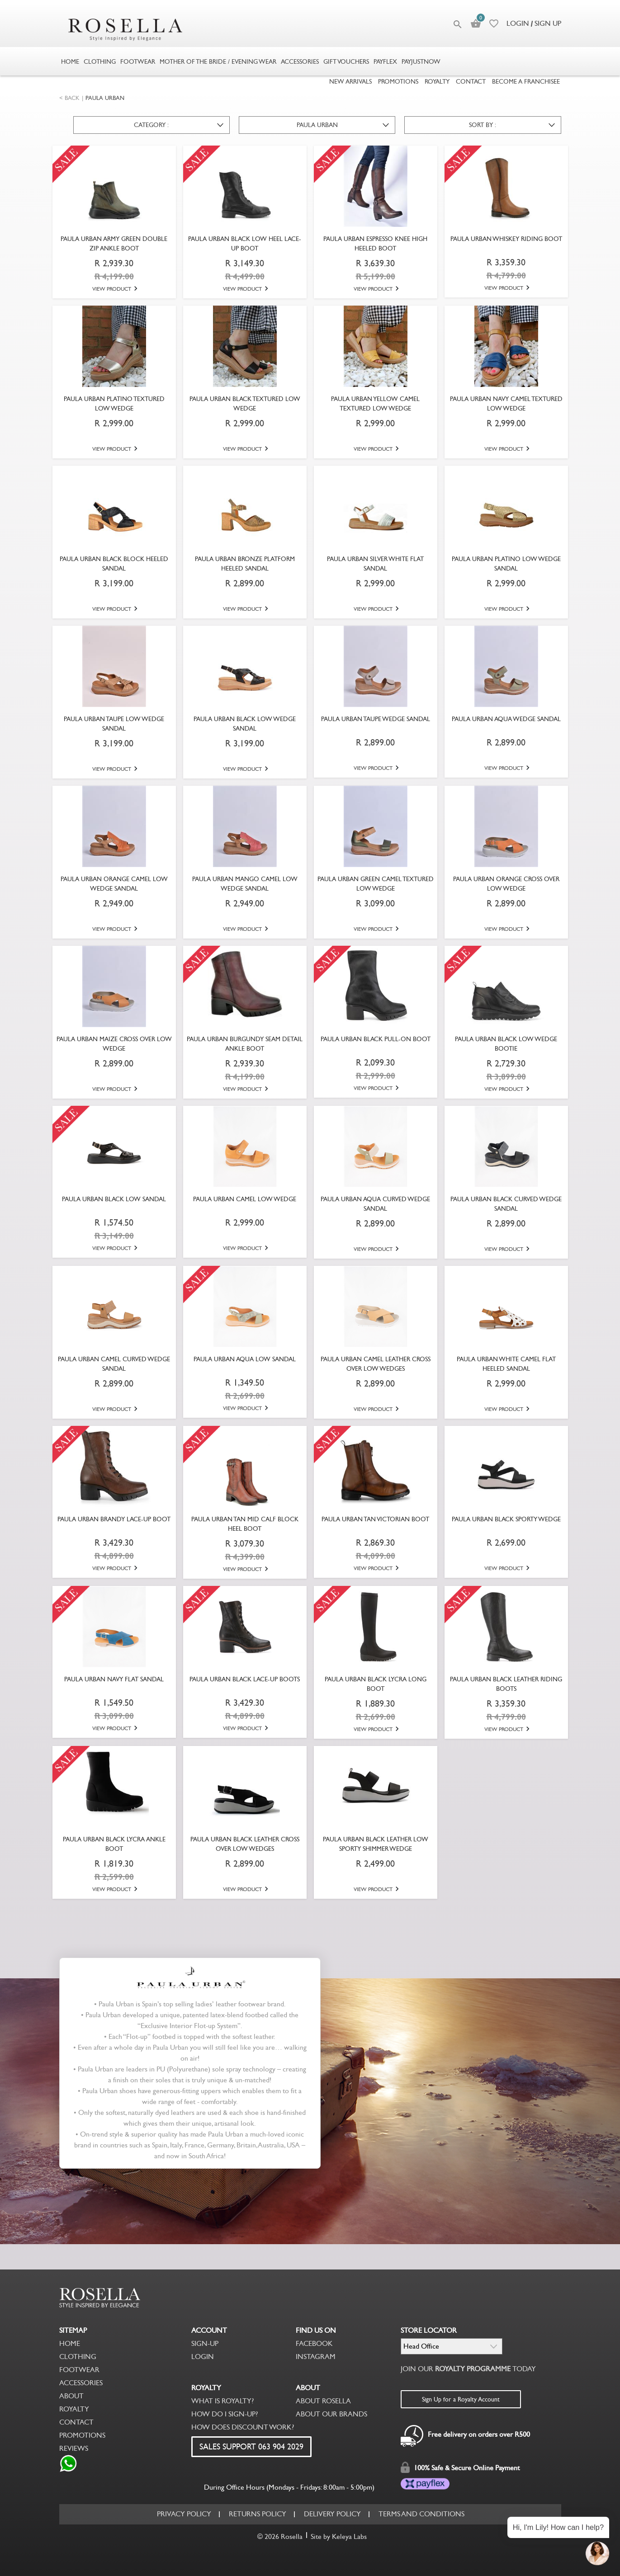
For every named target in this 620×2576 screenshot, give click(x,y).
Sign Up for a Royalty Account (461, 2399)
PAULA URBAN (104, 97)
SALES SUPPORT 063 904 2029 (251, 2446)
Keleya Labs (349, 2536)
